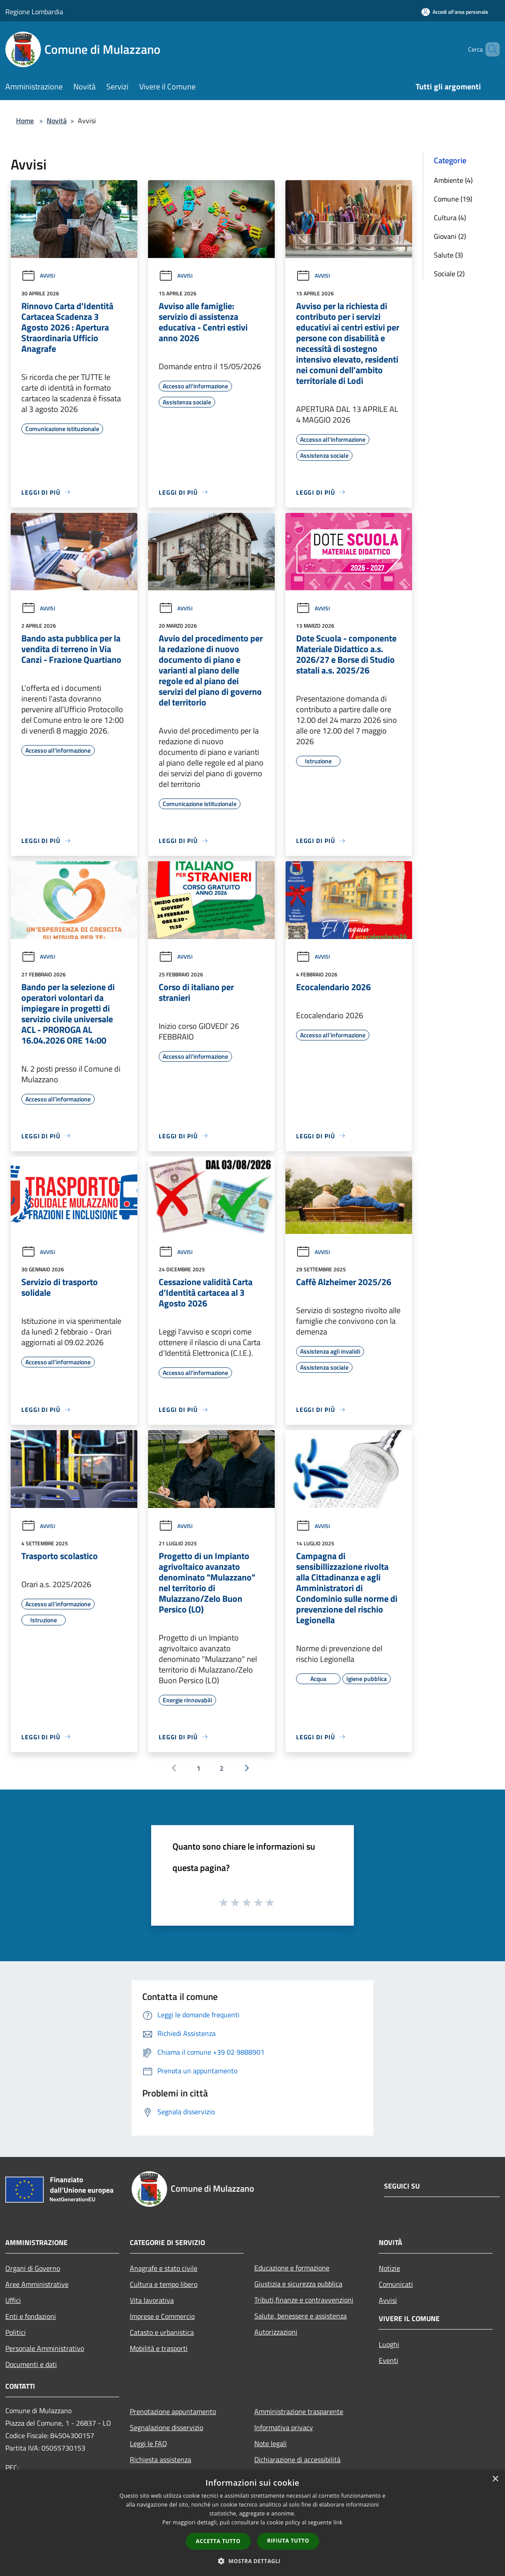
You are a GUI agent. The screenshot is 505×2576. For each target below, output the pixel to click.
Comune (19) (453, 199)
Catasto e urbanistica (162, 2332)
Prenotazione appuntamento (173, 2411)
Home (25, 120)
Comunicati (396, 2284)
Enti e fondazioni (30, 2316)
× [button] (495, 2479)
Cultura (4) (450, 217)
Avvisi (38, 275)
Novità (57, 120)
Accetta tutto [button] (218, 2541)
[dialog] (252, 2523)
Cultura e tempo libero (163, 2284)
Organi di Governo (32, 2268)
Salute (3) (448, 255)
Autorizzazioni (275, 2331)
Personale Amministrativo (44, 2348)
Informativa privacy (283, 2427)
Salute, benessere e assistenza (300, 2315)
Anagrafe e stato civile (163, 2268)
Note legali (270, 2443)
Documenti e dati (31, 2364)
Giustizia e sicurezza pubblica (298, 2283)
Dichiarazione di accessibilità (297, 2459)
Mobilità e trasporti (159, 2348)
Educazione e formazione (291, 2267)
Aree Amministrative (36, 2284)
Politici (15, 2332)
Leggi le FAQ (148, 2443)
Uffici (13, 2300)
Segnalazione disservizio (166, 2427)
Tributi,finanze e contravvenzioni (303, 2299)
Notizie (389, 2268)
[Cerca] (489, 49)
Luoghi (389, 2344)
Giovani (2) (450, 236)
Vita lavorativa (152, 2300)
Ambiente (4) (453, 180)
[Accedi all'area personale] (455, 11)
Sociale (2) (449, 273)
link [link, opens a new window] (338, 2522)
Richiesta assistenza (160, 2459)
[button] (252, 2560)
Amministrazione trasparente (298, 2411)
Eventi (388, 2360)
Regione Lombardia (34, 11)
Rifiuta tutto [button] (288, 2540)
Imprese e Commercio (162, 2316)
